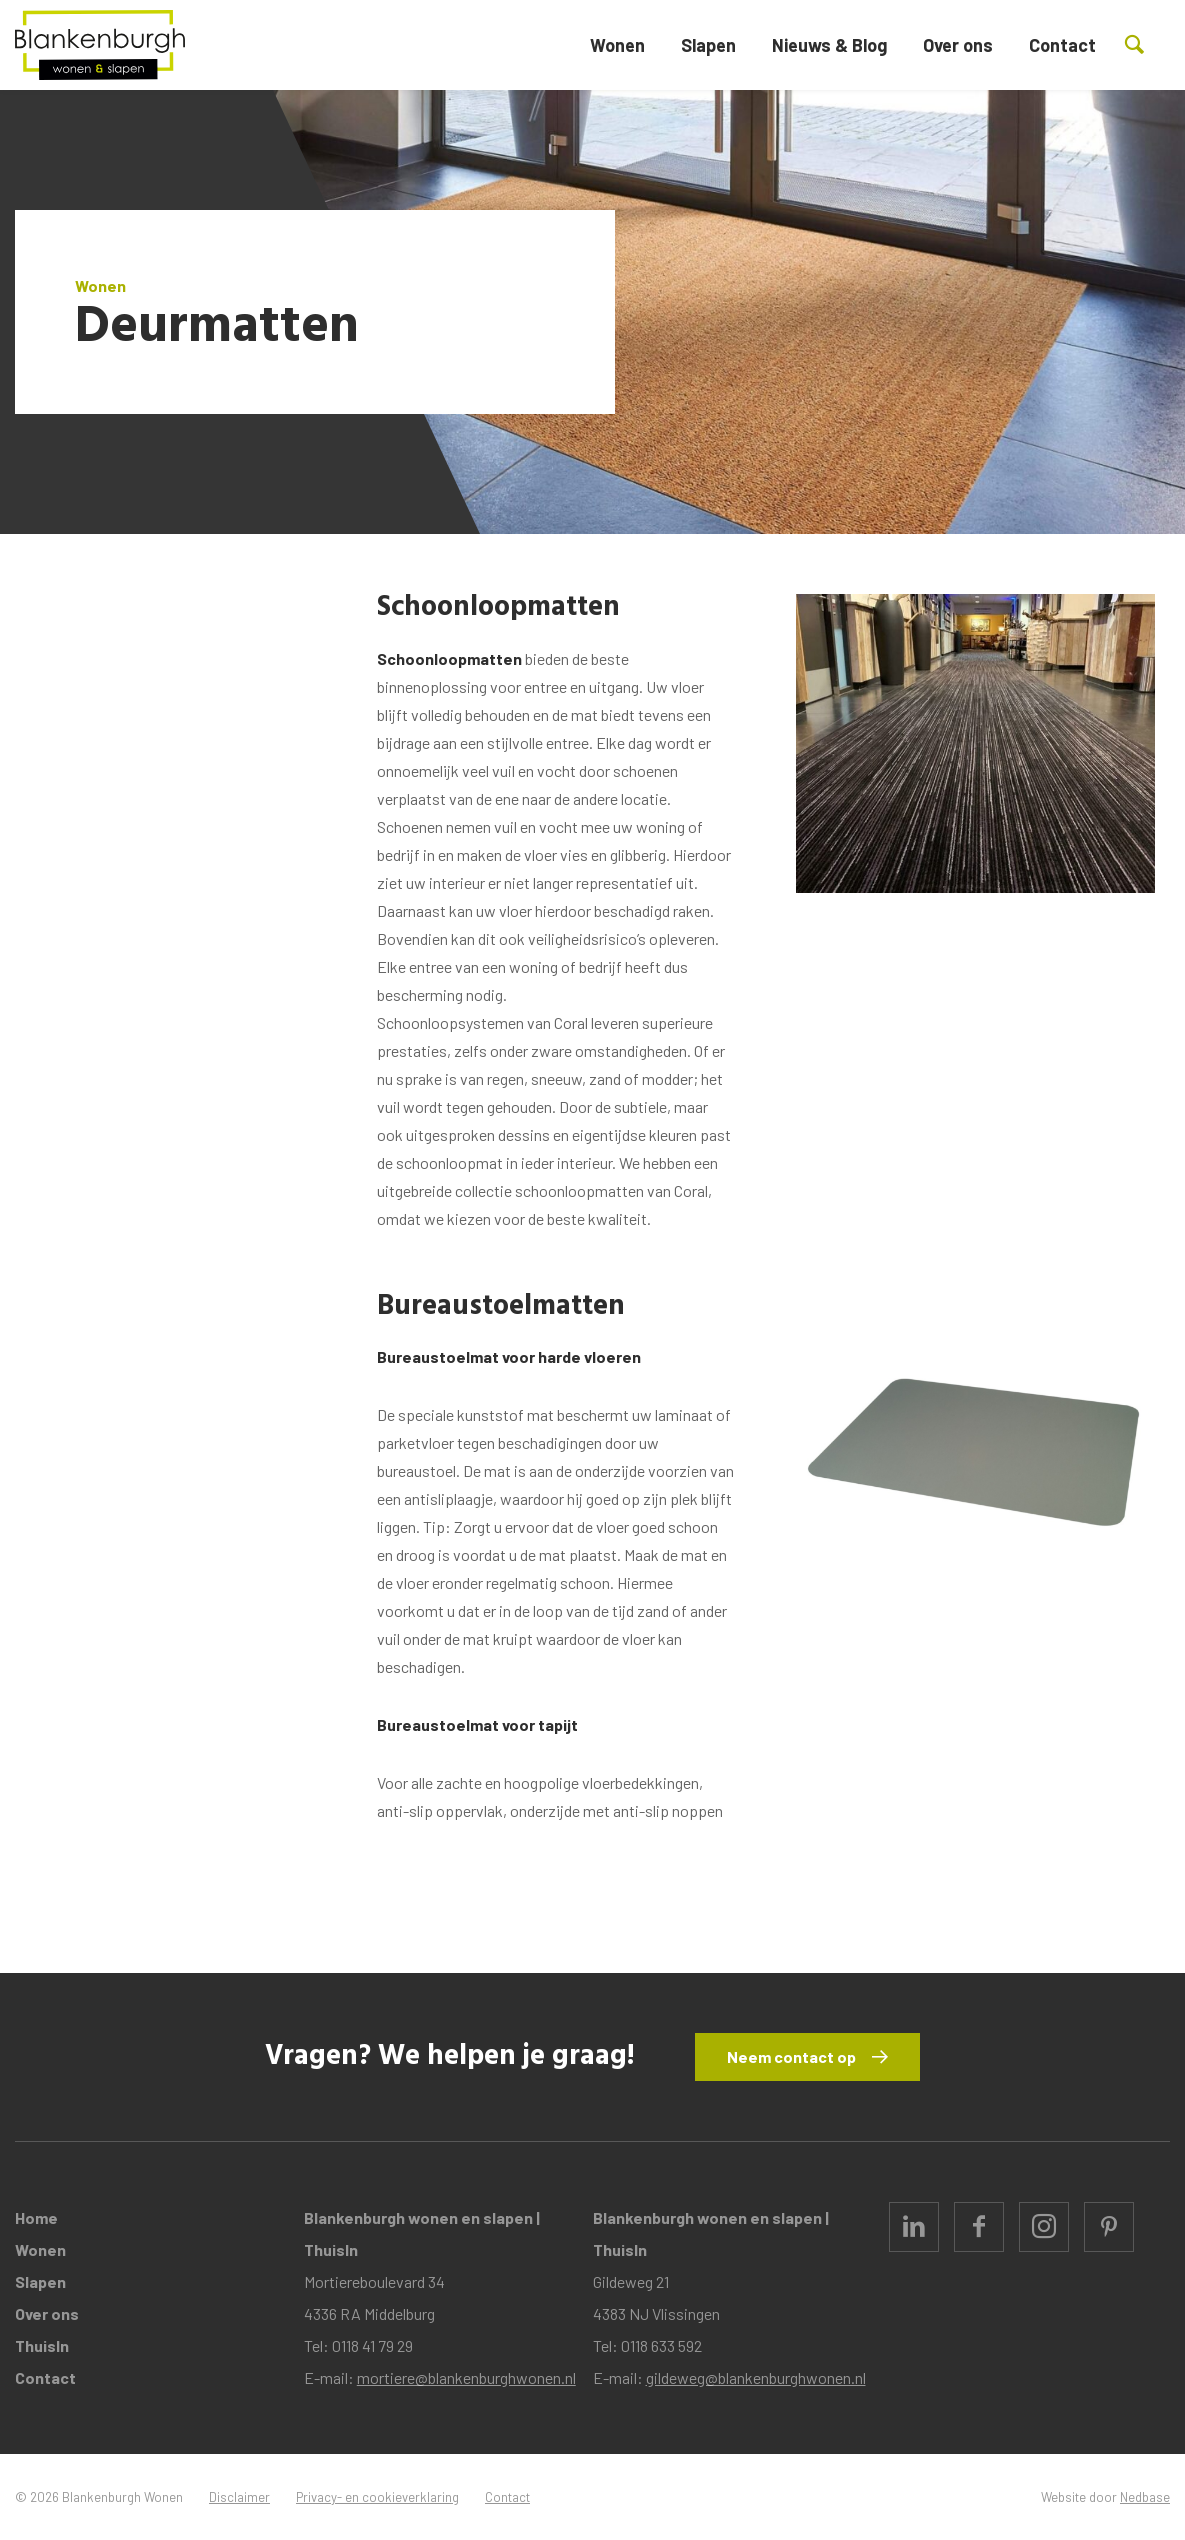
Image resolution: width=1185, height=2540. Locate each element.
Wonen (617, 45)
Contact (1062, 45)
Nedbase (1145, 2497)
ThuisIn (42, 2345)
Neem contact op (791, 2056)
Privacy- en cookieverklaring (377, 2497)
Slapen (708, 45)
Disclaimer (239, 2497)
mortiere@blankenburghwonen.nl (466, 2377)
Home (36, 2217)
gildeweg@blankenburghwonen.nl (756, 2377)
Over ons (958, 45)
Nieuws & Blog (829, 45)
